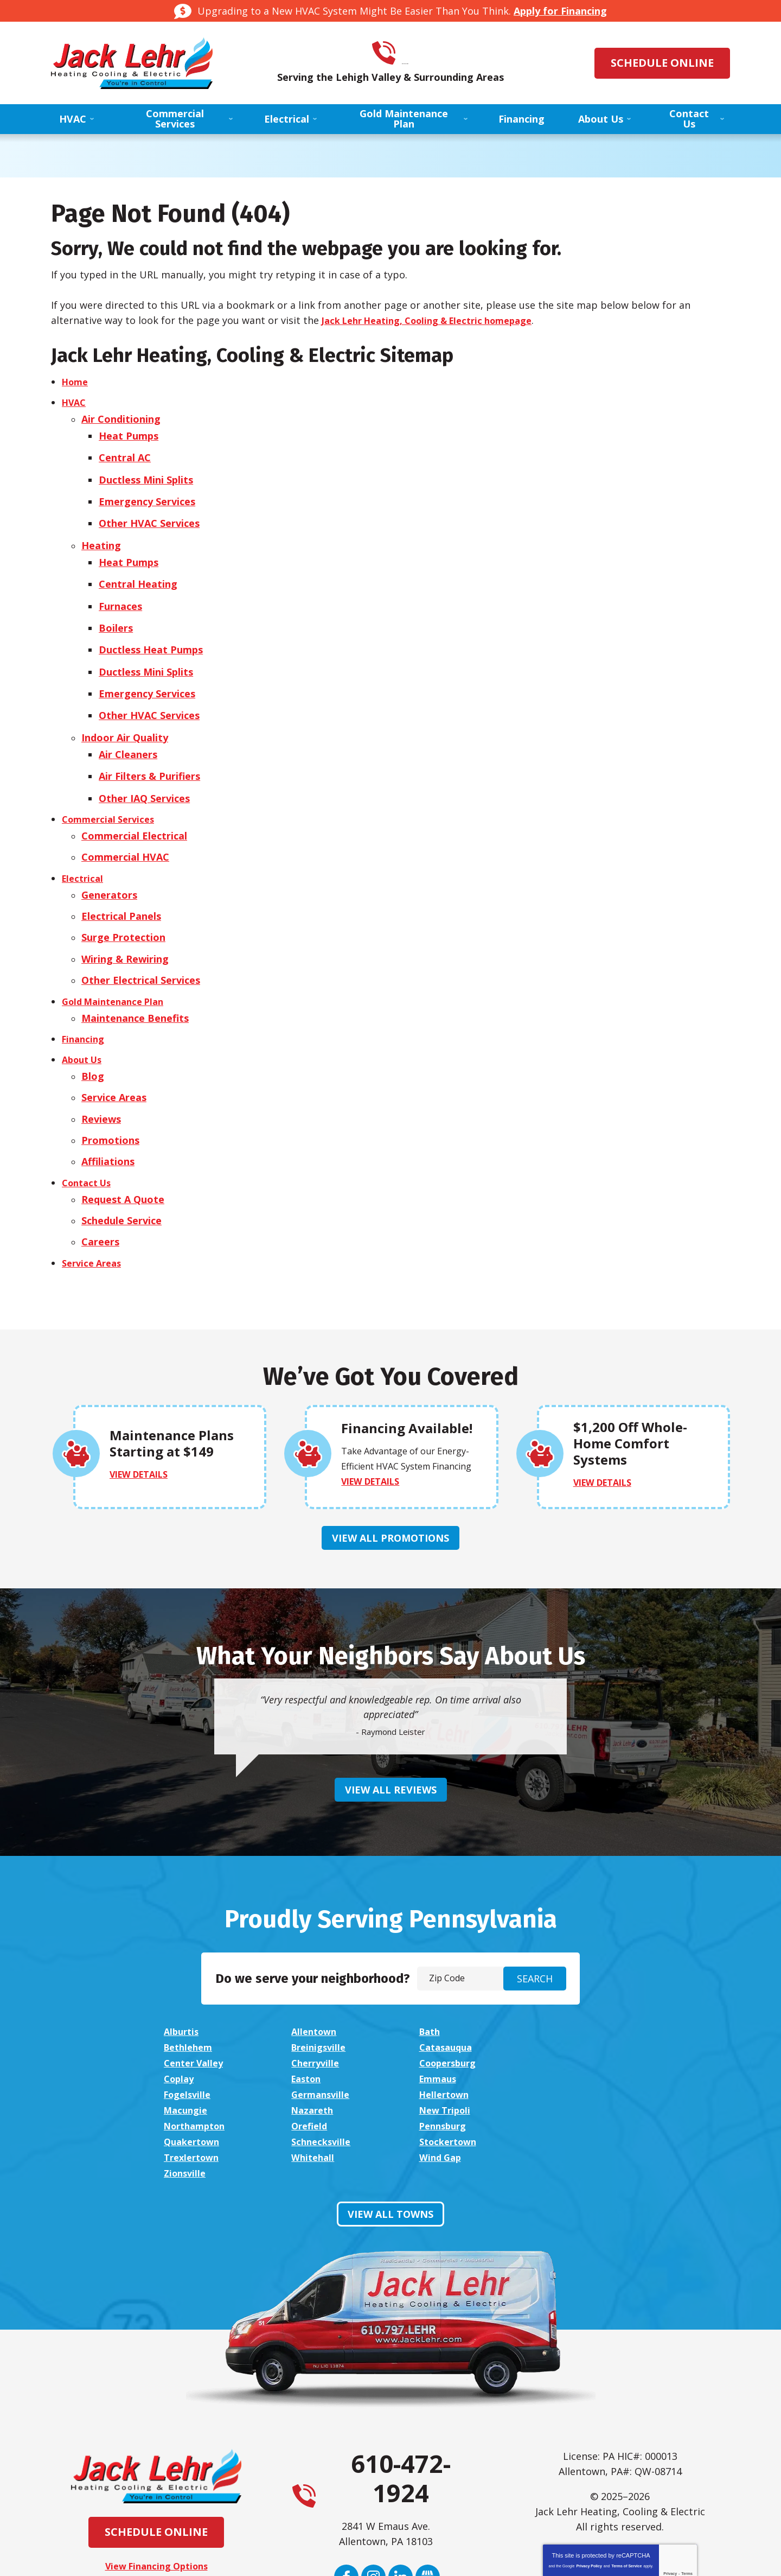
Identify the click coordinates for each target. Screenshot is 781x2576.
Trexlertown (194, 2069)
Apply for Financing (560, 10)
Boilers (118, 606)
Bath (431, 1978)
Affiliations (108, 1102)
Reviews (101, 1062)
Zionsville (569, 2069)
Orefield (565, 2039)
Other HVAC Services (151, 511)
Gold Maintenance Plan (118, 951)
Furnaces (122, 586)
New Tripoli (319, 2039)
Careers (100, 1177)
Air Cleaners (130, 721)
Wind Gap (441, 2069)
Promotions (110, 1082)
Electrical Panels (121, 872)
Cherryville (572, 1993)
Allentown (316, 1978)
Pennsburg (190, 2054)
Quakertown (322, 2054)
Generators (109, 851)
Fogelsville (189, 2024)
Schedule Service (121, 1157)
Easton (436, 2008)
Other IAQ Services (146, 761)
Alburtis (183, 1978)
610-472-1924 (406, 53)
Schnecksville (450, 2054)
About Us (84, 1007)
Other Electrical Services (140, 931)
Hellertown (446, 2024)
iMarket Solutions (331, 2556)
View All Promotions (390, 1484)
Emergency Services (149, 491)
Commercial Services (112, 781)
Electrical (84, 836)
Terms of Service (626, 2462)
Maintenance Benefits (135, 967)
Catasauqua (320, 1993)
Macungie (569, 2024)
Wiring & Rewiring (125, 912)
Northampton (453, 2039)
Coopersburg (195, 2008)
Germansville (322, 2024)
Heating (101, 531)
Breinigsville (193, 1993)
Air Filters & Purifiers (151, 741)
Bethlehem (573, 1978)
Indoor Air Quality (124, 706)
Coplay (307, 2008)
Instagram (373, 2472)
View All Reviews (391, 1736)
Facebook (346, 2472)
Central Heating (140, 566)
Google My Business (427, 2472)
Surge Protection (123, 892)
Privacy (670, 2469)
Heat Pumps (131, 430)
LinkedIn (400, 2472)
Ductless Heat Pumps (153, 626)
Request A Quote (122, 1137)
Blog (92, 1022)
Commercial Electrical (134, 796)
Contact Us (89, 1122)
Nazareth (187, 2039)
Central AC (127, 450)
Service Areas (113, 1042)
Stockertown (578, 2054)
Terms (687, 2469)
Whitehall (314, 2069)
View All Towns (390, 2110)
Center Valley (451, 1993)
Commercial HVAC (125, 816)
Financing (85, 987)
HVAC (75, 401)
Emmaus (566, 2008)
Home (76, 380)
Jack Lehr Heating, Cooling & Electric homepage (439, 320)
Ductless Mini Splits (148, 471)
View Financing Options (156, 2462)
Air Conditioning (121, 415)
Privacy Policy (588, 2462)
